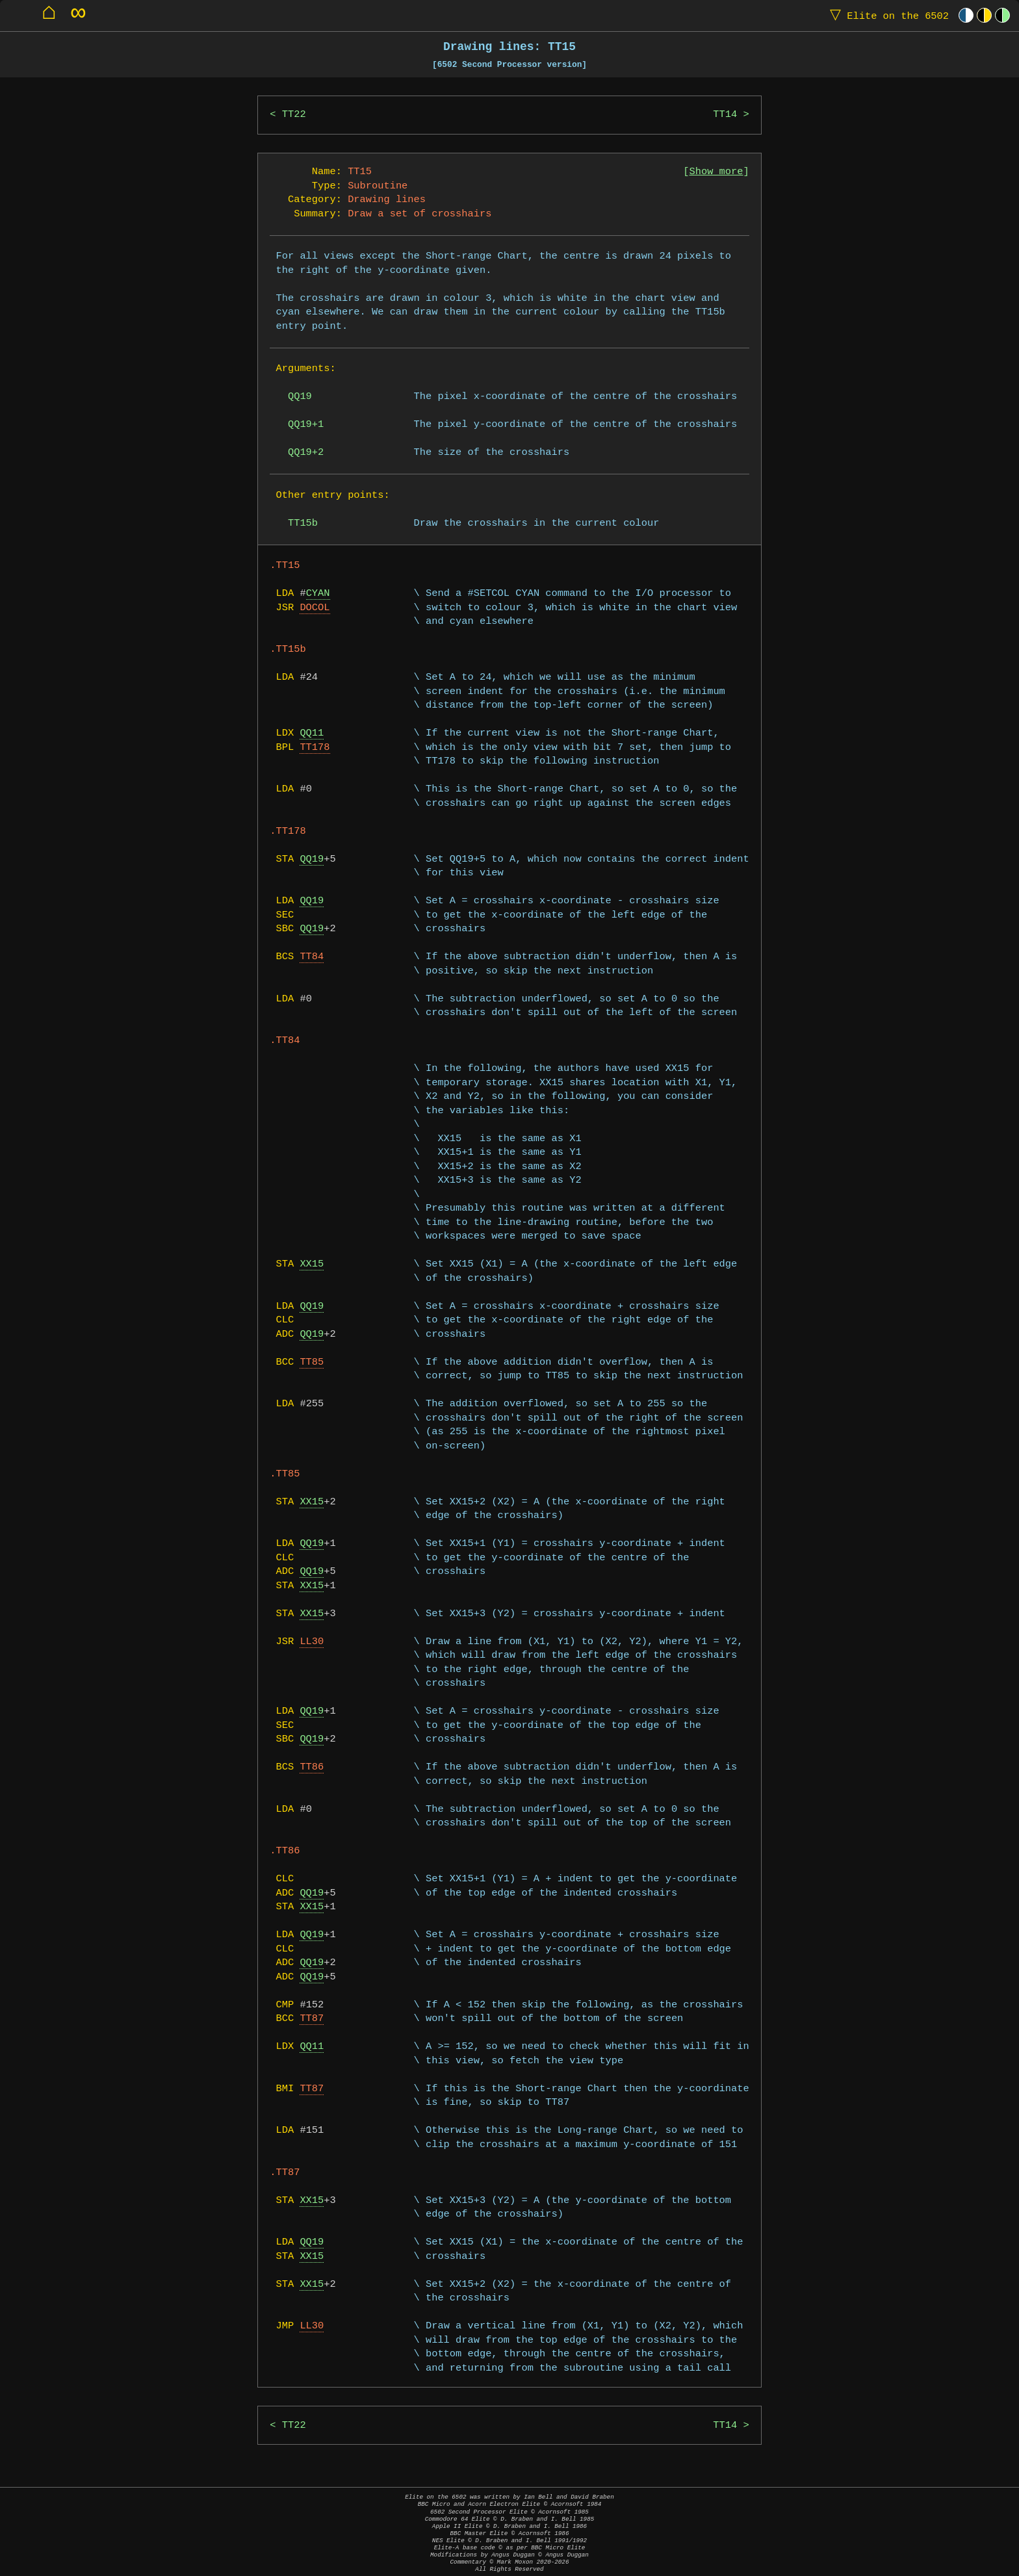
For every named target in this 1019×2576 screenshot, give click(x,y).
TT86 (312, 1767)
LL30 (312, 1642)
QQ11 (312, 733)
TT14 (725, 115)
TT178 (314, 747)
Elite (886, 15)
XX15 (312, 1264)
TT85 (312, 1362)
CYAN (318, 593)
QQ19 (312, 859)
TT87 (312, 2019)
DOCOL (314, 608)
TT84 (312, 957)
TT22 (294, 115)
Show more (716, 172)
